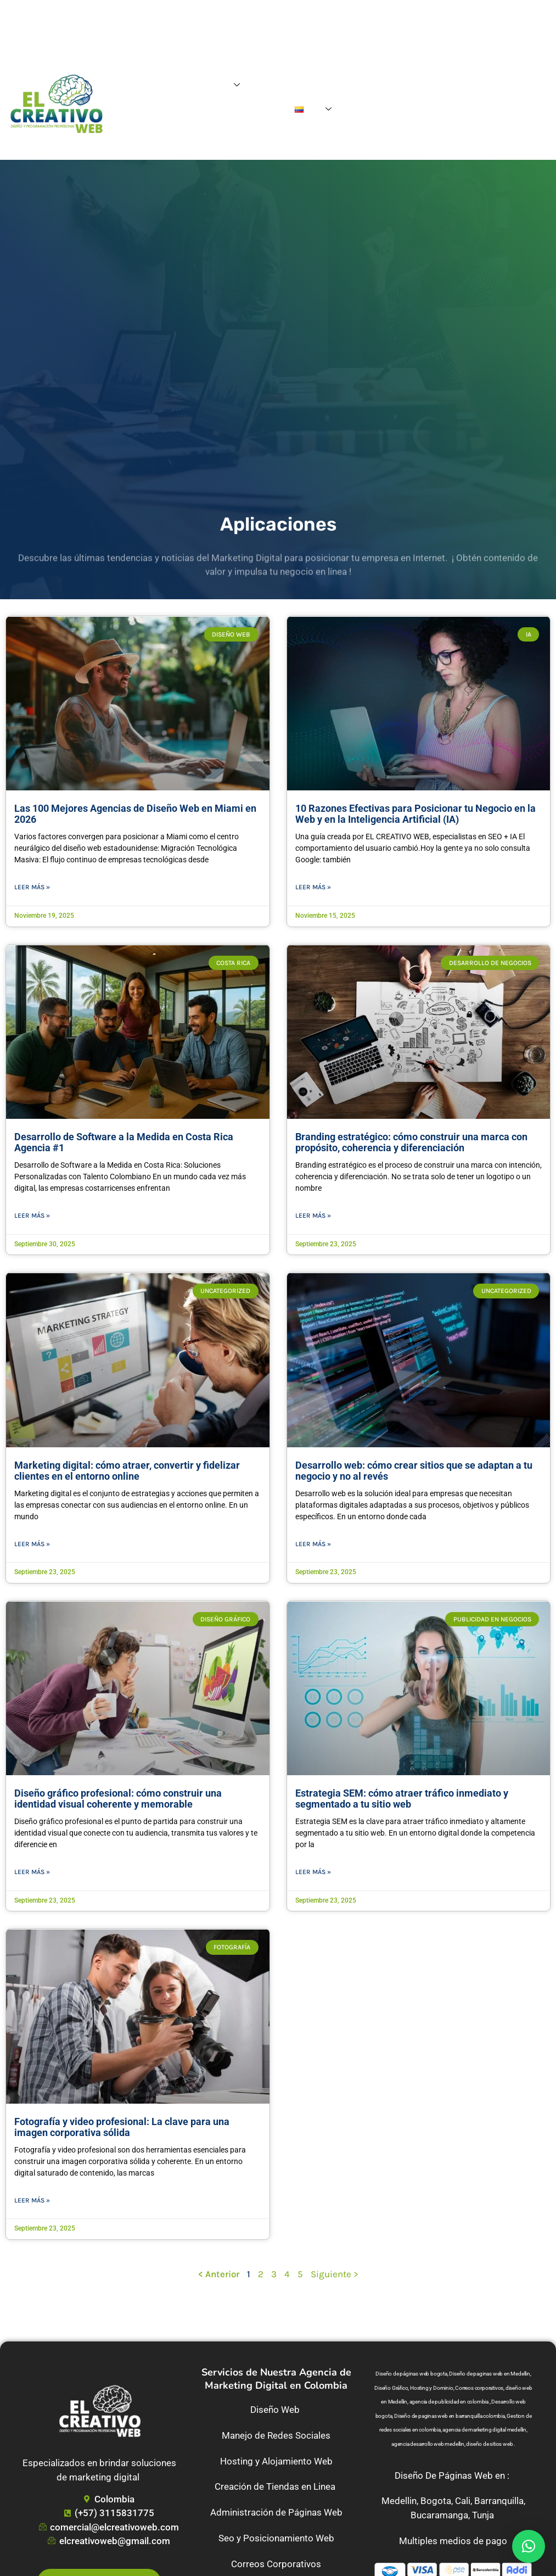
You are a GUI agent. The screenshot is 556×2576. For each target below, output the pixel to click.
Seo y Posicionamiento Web (276, 2538)
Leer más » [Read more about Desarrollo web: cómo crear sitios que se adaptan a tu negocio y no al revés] (313, 1544)
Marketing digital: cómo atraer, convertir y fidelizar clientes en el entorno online (127, 1470)
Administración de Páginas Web (276, 2512)
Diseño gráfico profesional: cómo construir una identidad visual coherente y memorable (118, 1798)
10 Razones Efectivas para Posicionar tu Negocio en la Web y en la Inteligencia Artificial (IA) (415, 813)
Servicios (219, 85)
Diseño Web (276, 2409)
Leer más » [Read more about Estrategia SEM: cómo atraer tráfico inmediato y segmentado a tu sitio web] (313, 1872)
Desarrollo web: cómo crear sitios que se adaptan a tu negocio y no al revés (413, 1470)
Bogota (435, 2500)
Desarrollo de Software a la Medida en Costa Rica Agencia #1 (123, 1142)
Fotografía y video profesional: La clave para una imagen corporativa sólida (121, 2127)
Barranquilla (499, 2500)
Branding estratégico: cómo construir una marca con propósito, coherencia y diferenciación (411, 1142)
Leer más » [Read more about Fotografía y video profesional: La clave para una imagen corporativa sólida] (32, 2200)
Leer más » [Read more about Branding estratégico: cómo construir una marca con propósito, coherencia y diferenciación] (313, 1215)
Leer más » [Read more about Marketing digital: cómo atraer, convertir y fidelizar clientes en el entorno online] (32, 1544)
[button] (528, 2546)
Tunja (483, 2515)
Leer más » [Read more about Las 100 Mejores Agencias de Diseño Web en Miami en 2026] (32, 887)
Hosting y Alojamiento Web (276, 2461)
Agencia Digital (289, 85)
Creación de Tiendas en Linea (276, 2486)
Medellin (399, 2500)
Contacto (268, 109)
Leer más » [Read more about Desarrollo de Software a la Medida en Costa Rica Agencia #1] (32, 1215)
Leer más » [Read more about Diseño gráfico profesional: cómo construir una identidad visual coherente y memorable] (32, 1872)
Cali (462, 2500)
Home (169, 85)
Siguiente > (334, 2273)
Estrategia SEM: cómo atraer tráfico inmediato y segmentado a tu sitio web (401, 1798)
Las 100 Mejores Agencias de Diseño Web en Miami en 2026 (135, 813)
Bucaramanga (439, 2515)
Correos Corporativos (276, 2563)
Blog (335, 85)
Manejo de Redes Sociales (276, 2435)
